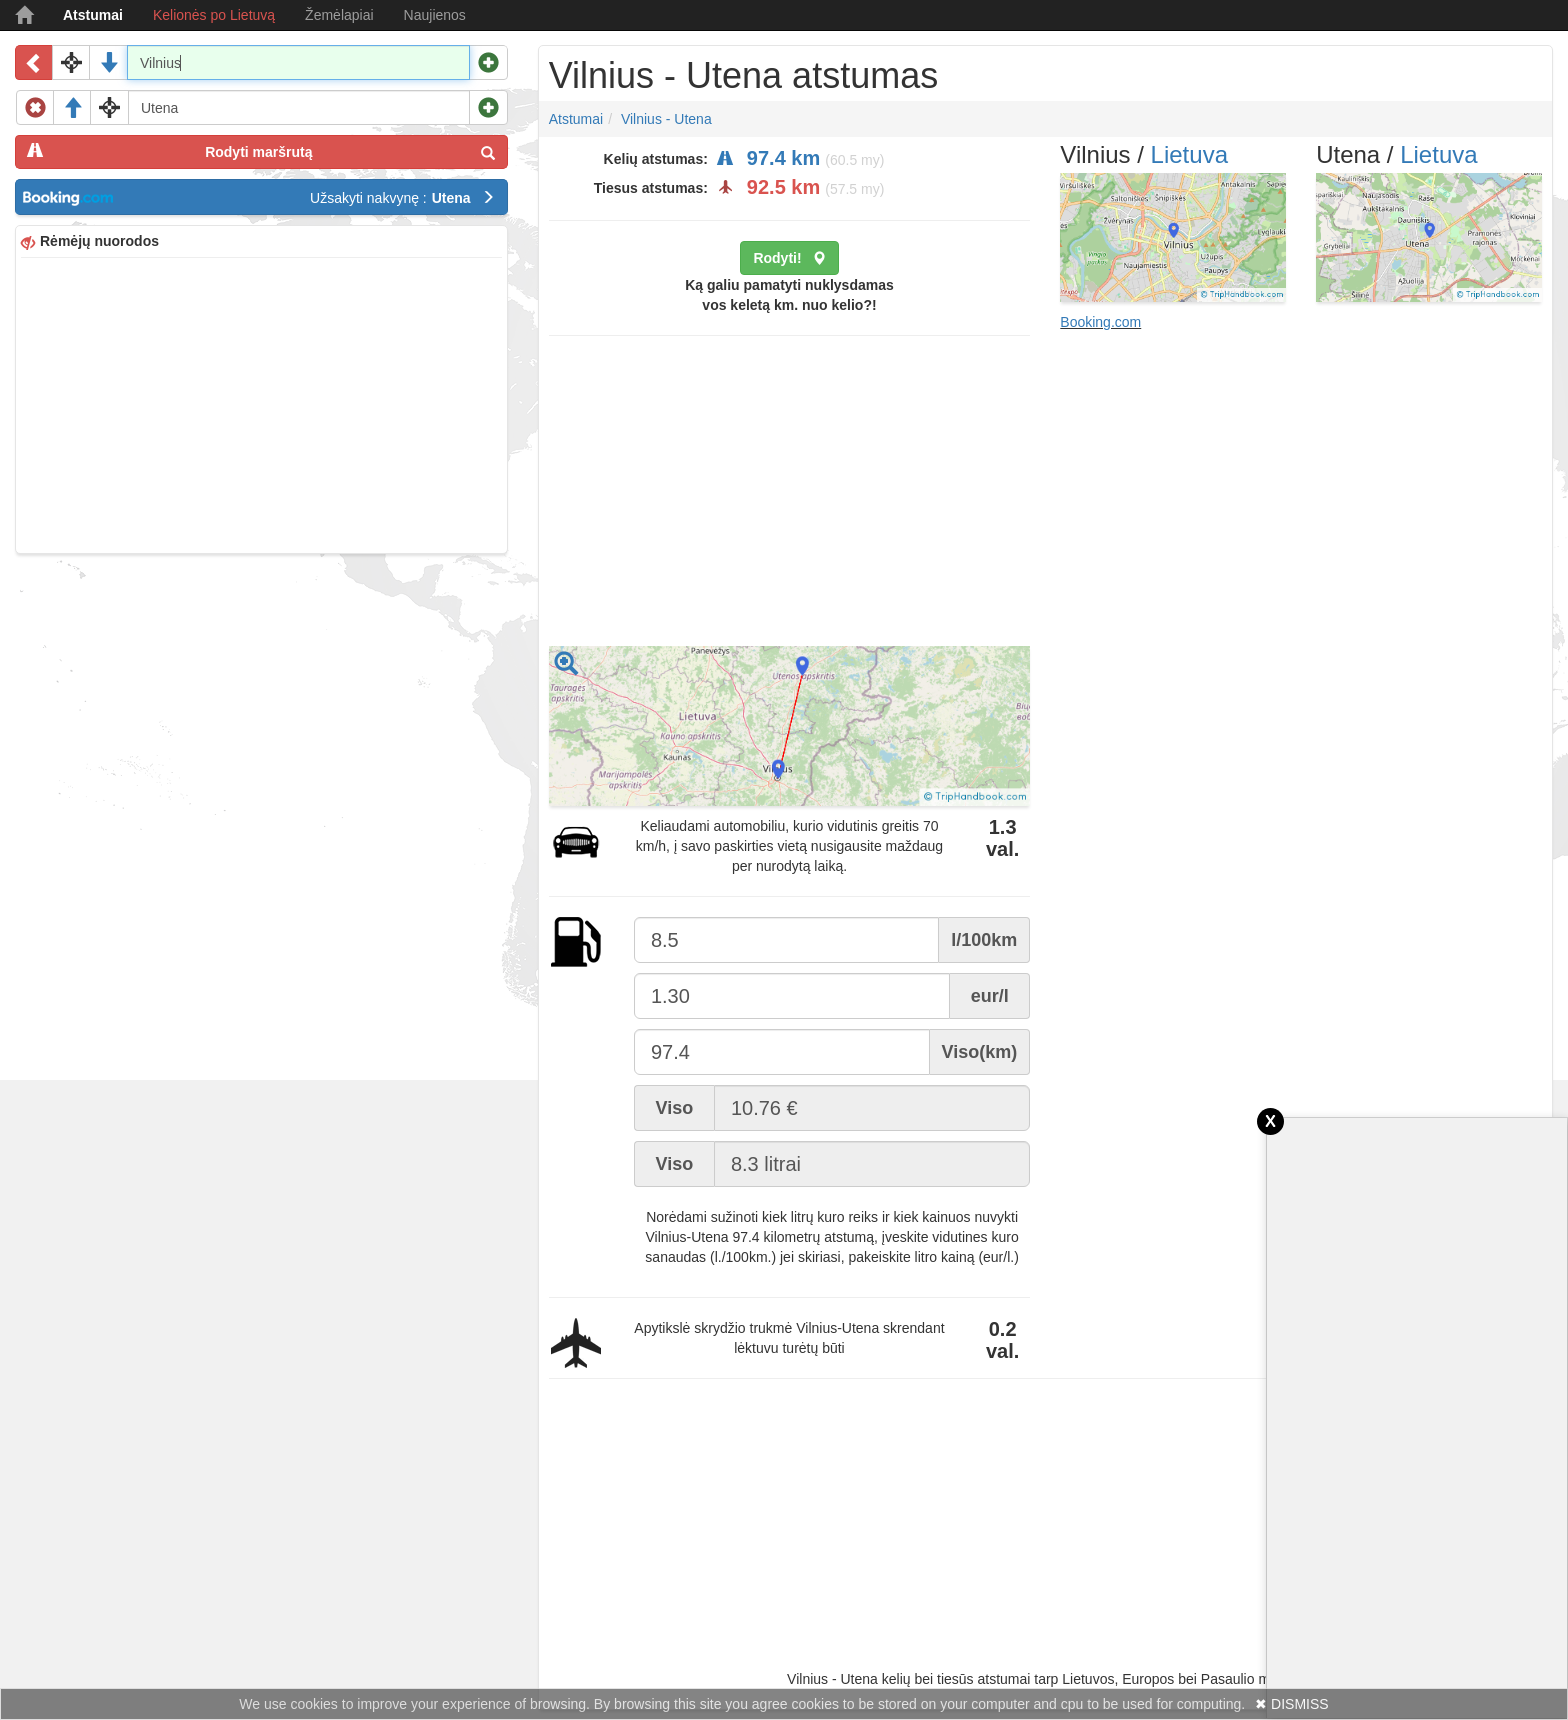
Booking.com (1100, 322)
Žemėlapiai (339, 15)
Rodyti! (789, 258)
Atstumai (93, 15)
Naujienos (435, 15)
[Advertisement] (261, 403)
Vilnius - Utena (666, 119)
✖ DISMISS (1291, 1704)
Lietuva (1189, 154)
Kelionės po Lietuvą (214, 15)
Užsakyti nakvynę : (402, 198)
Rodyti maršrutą (261, 151)
